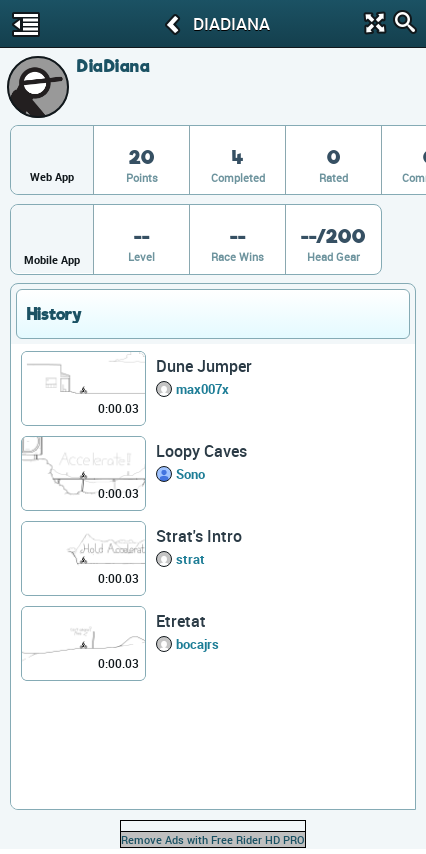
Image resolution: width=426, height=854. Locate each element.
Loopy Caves (201, 451)
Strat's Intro (199, 536)
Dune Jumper (204, 366)
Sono (190, 474)
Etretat (181, 621)
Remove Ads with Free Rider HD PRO (213, 839)
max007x (202, 389)
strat (190, 559)
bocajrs (197, 644)
